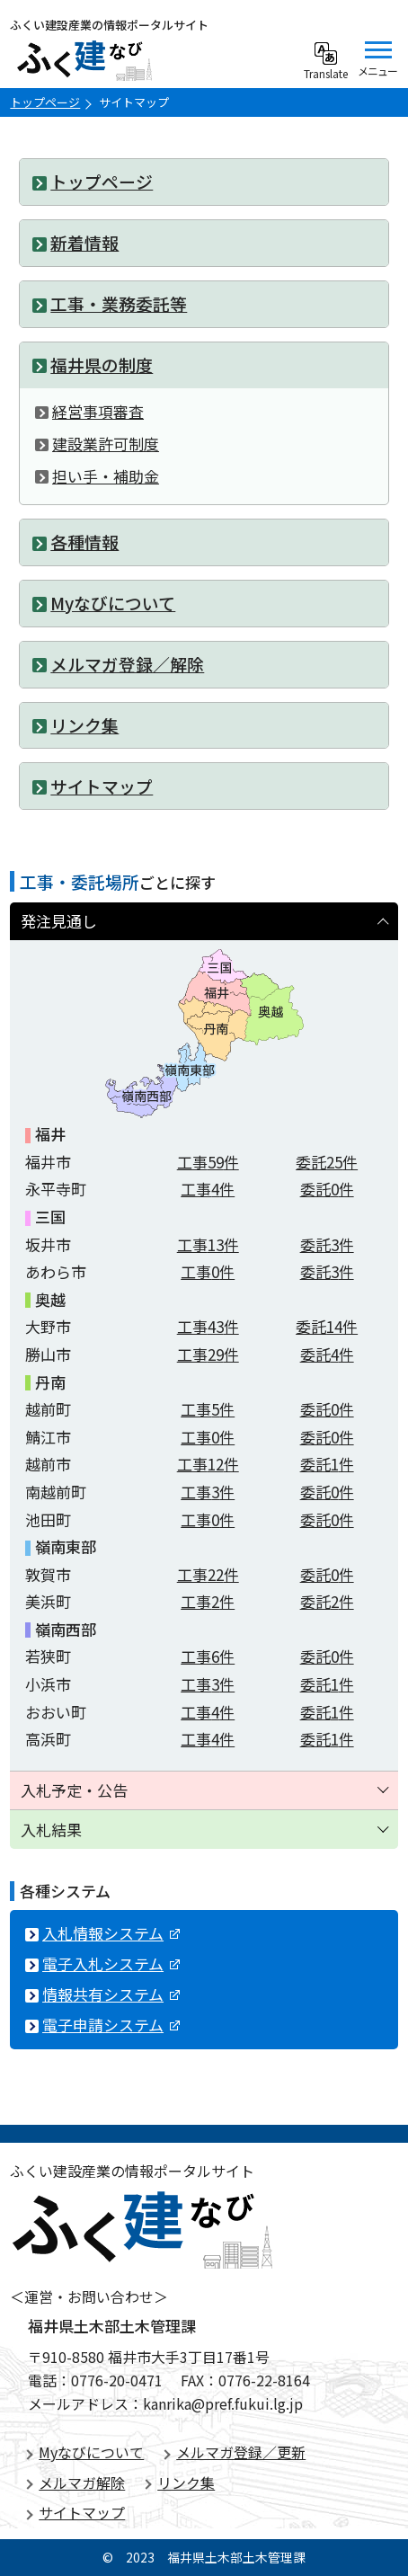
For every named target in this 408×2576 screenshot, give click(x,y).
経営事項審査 (98, 411)
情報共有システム (111, 1994)
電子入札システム (111, 1963)
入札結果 (51, 1829)
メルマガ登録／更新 (241, 2452)
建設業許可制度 (105, 443)
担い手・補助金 (105, 476)
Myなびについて (91, 2452)
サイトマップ (82, 2512)
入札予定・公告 (74, 1790)
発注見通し (59, 921)
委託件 (327, 1161)
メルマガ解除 (82, 2482)
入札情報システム (111, 1933)
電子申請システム (111, 2024)
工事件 (208, 1161)
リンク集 (186, 2482)
